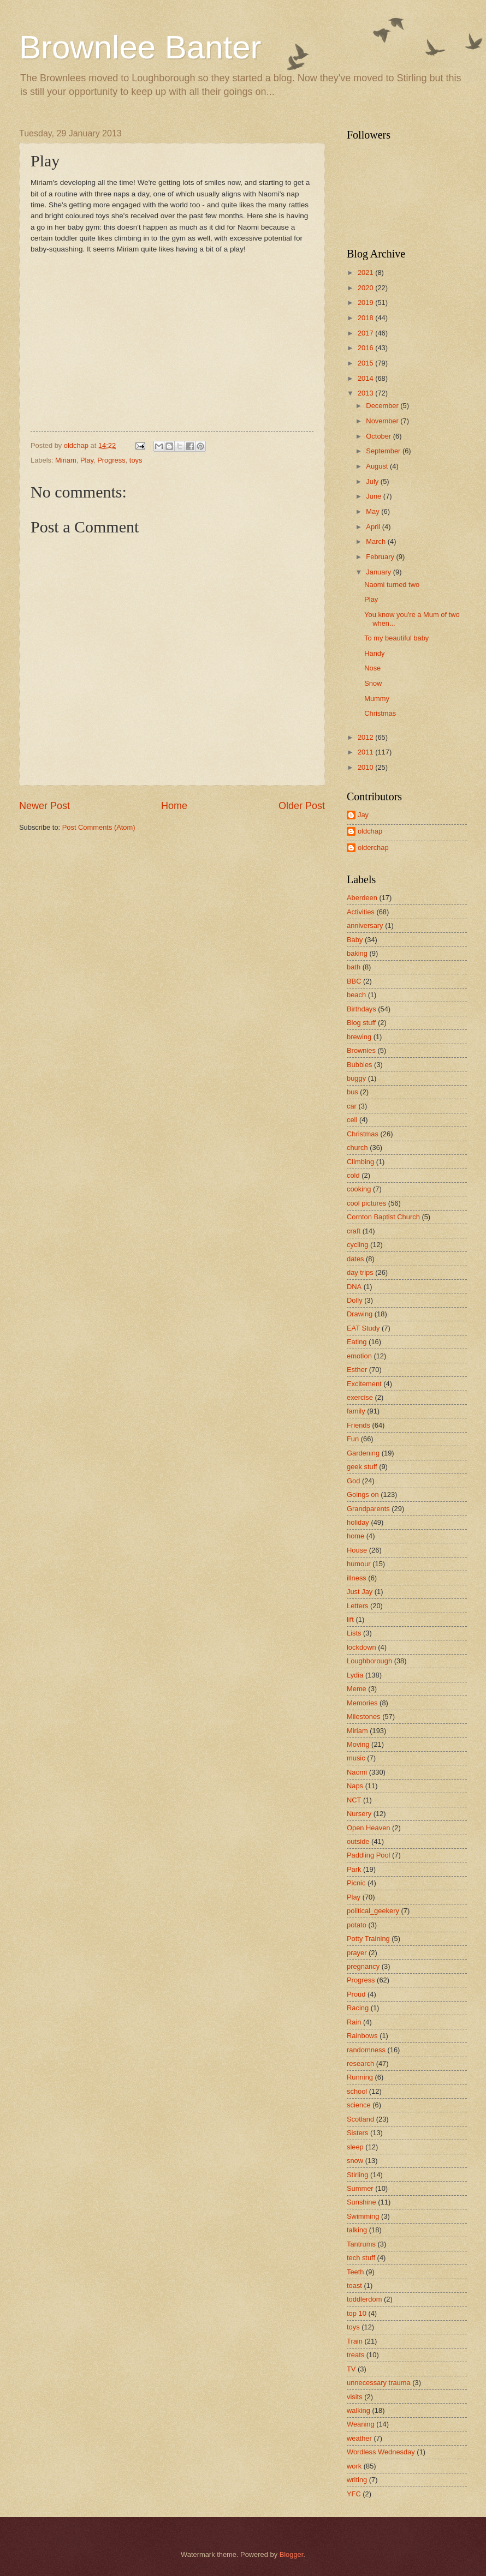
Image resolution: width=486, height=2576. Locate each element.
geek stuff (362, 1467)
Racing (358, 2008)
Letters (357, 1606)
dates (355, 1259)
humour (359, 1564)
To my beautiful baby (396, 638)
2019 (366, 302)
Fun (353, 1439)
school (357, 2091)
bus (352, 1092)
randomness (366, 2050)
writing (357, 2480)
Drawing (359, 1314)
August (378, 466)
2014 (366, 378)
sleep (355, 2147)
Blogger (292, 2554)
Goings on (363, 1494)
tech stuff (361, 2258)
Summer (360, 2188)
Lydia (355, 1675)
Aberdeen (362, 898)
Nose (372, 668)
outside (358, 1841)
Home (174, 805)
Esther (357, 1369)
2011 (366, 752)
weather (359, 2438)
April (374, 527)
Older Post (301, 805)
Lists (354, 1633)
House (357, 1550)
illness (356, 1578)
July (373, 481)
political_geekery (373, 1911)
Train (355, 2341)
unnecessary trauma (379, 2383)
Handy (374, 653)
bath (353, 967)
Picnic (356, 1883)
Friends (358, 1425)
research (360, 2063)
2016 (366, 348)
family (356, 1411)
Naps (355, 1786)
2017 (366, 333)
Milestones (364, 1716)
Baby (355, 940)
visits (355, 2397)
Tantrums (361, 2244)
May (373, 511)
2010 (366, 767)
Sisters (357, 2133)
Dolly (355, 1300)
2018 (366, 318)
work (354, 2466)
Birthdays (361, 1009)
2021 (366, 272)
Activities (361, 912)
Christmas (380, 713)
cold (353, 1175)
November (383, 421)
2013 (366, 393)
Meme (356, 1689)
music (356, 1758)
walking (358, 2410)
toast (354, 2285)
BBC (354, 981)
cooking (359, 1189)
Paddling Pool (368, 1855)
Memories (362, 1703)
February (381, 557)
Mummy (376, 698)
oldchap (370, 831)
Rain (354, 2022)
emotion (359, 1356)
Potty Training (368, 1938)
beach (356, 995)
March (376, 541)
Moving (358, 1744)
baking (357, 953)
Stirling (357, 2175)
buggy (356, 1078)
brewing (359, 1037)
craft (353, 1231)
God (353, 1481)
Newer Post (44, 805)
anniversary (365, 925)
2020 (366, 288)
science (359, 2105)
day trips (360, 1272)
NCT (354, 1800)
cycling (357, 1245)
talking (357, 2230)
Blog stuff (361, 1023)
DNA (354, 1287)
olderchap (373, 847)
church (357, 1147)
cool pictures (366, 1203)
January (379, 572)
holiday (358, 1522)
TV (351, 2369)
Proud (356, 1994)
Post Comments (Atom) (98, 827)
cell (352, 1120)
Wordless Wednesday (381, 2452)
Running (360, 2077)
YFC (354, 2494)
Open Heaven (368, 1828)
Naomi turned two (391, 584)
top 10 (356, 2313)
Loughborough (369, 1661)
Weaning (361, 2424)
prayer (357, 1953)
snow (355, 2160)
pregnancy (363, 1966)
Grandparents (368, 1509)
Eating (357, 1342)
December (383, 406)
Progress (111, 460)
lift (350, 1619)
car (352, 1106)
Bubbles (359, 1065)
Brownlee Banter (140, 47)
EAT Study (363, 1328)
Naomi (357, 1772)
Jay (363, 815)
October (379, 436)
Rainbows (362, 2036)
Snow (373, 683)
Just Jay (359, 1591)
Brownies (361, 1050)
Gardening (363, 1453)
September (384, 451)
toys (136, 460)
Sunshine (361, 2202)
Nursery (359, 1814)
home (355, 1536)
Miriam (65, 460)
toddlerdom (364, 2299)
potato (356, 1925)
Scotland (360, 2119)
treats (355, 2355)
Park (354, 1869)
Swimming (363, 2216)
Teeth (355, 2272)
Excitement (364, 1384)
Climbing (360, 1162)
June (374, 496)
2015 (366, 363)
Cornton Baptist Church (383, 1217)
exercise (360, 1397)
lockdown (361, 1647)
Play (86, 460)
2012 (366, 737)
